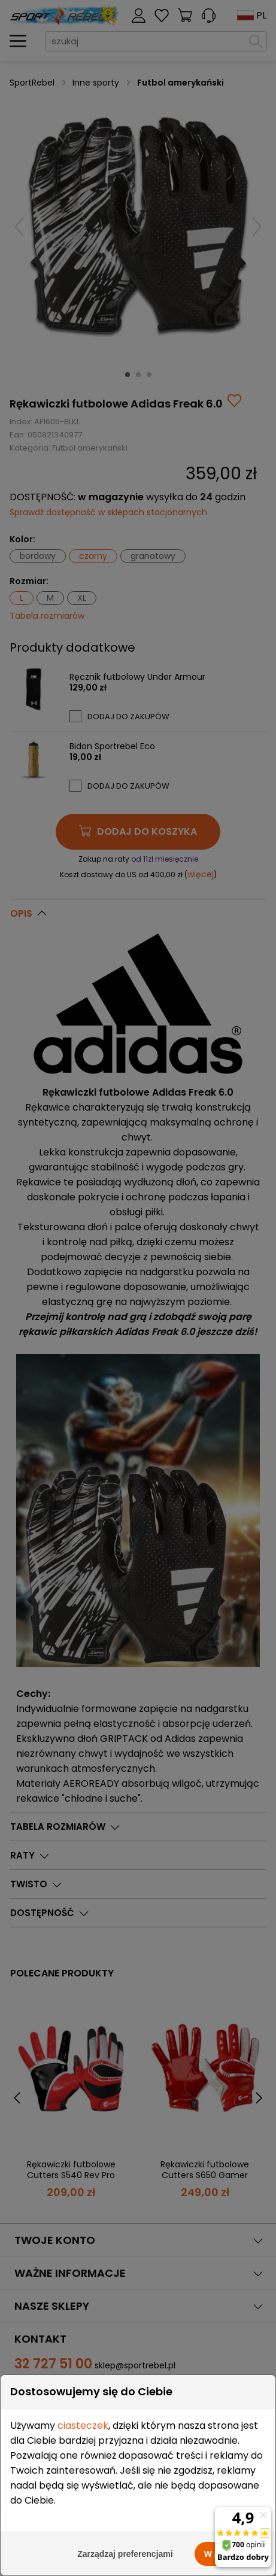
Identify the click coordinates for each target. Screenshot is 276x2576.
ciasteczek (82, 2425)
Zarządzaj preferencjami (125, 2554)
